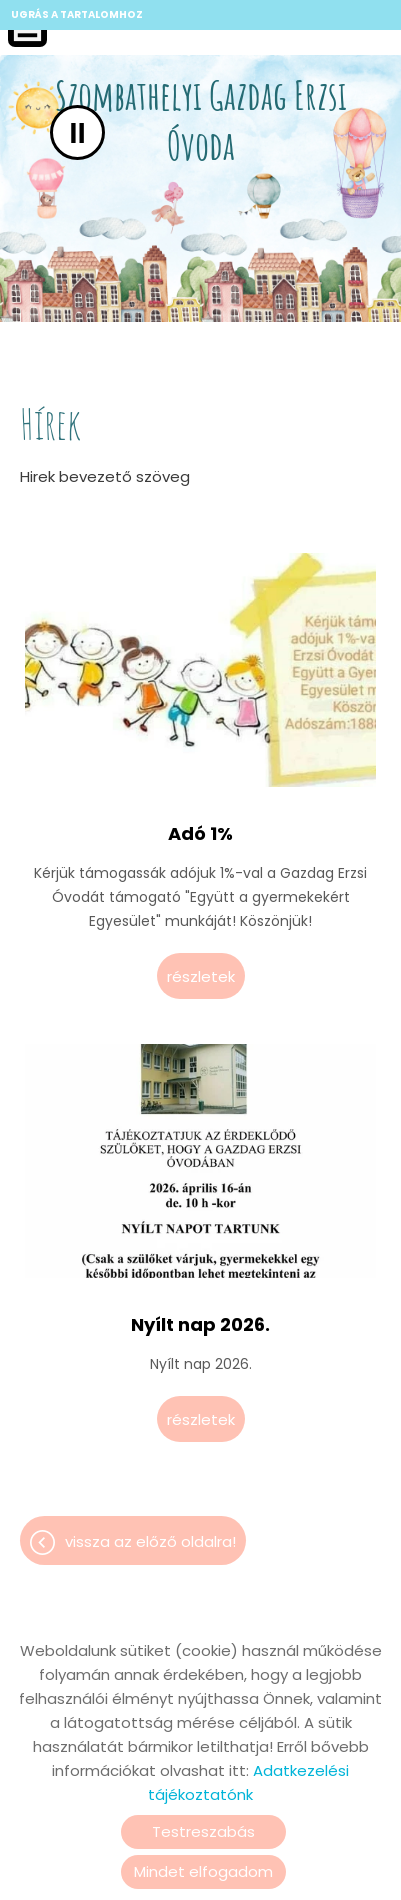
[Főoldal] (200, 125)
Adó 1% (200, 834)
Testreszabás (203, 1831)
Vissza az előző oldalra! (150, 1541)
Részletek (201, 976)
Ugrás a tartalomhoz (77, 14)
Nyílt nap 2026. (200, 1325)
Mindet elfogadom (203, 1871)
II (77, 132)
